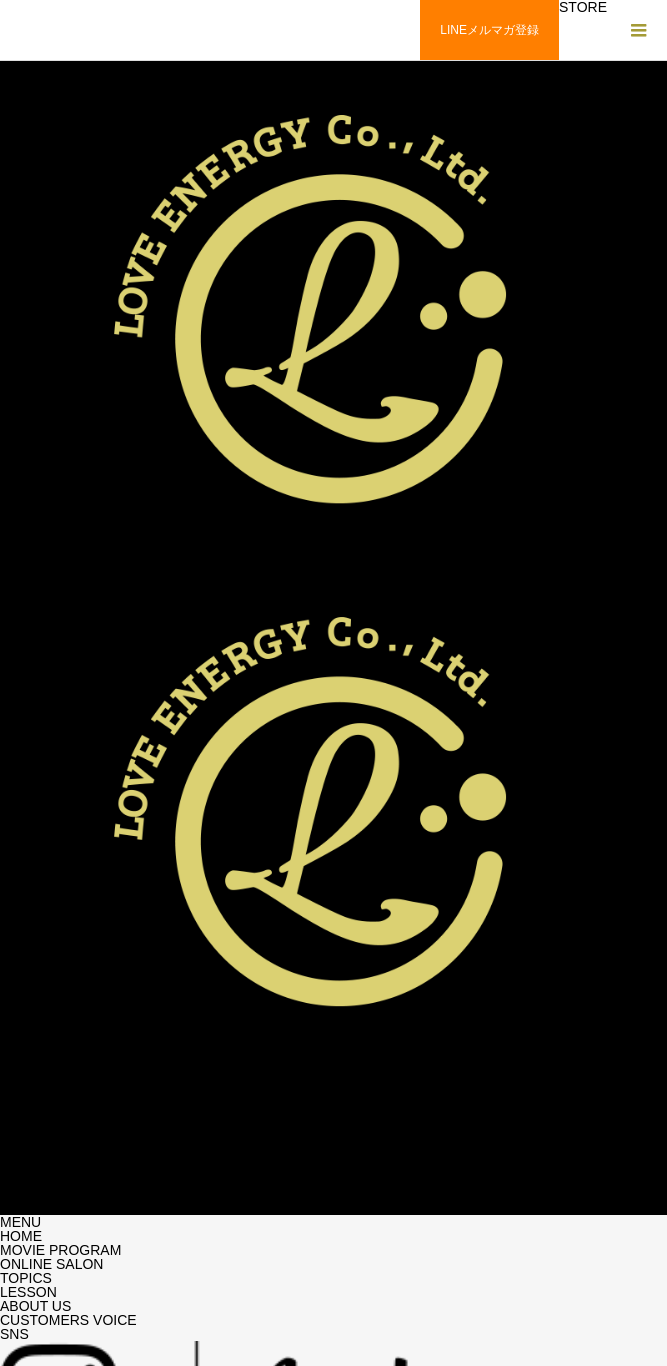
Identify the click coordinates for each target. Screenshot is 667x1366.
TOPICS (26, 1278)
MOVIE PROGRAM (60, 1250)
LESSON (28, 1292)
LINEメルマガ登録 (489, 30)
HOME (21, 1236)
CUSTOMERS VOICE (68, 1320)
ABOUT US (35, 1306)
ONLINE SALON (51, 1264)
